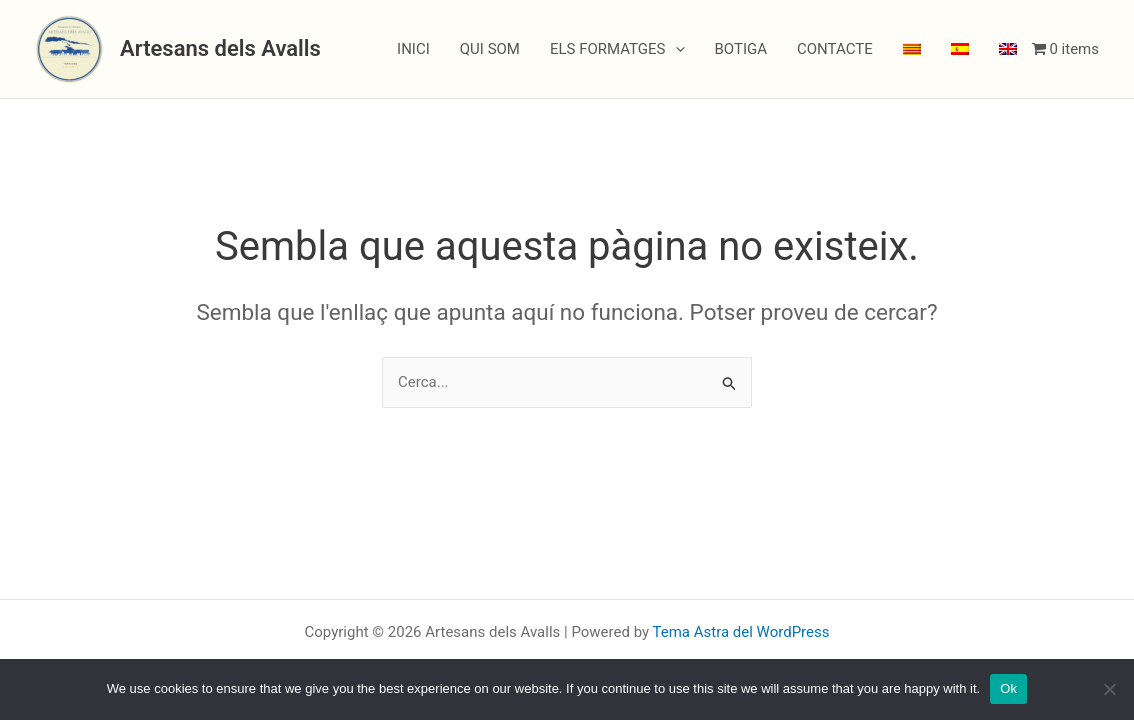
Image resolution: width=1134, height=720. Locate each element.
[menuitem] (912, 49)
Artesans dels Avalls (220, 48)
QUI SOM (490, 49)
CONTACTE (835, 49)
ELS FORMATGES (617, 49)
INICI (413, 49)
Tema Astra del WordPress (741, 632)
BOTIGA (741, 49)
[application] (675, 49)
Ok (1008, 688)
